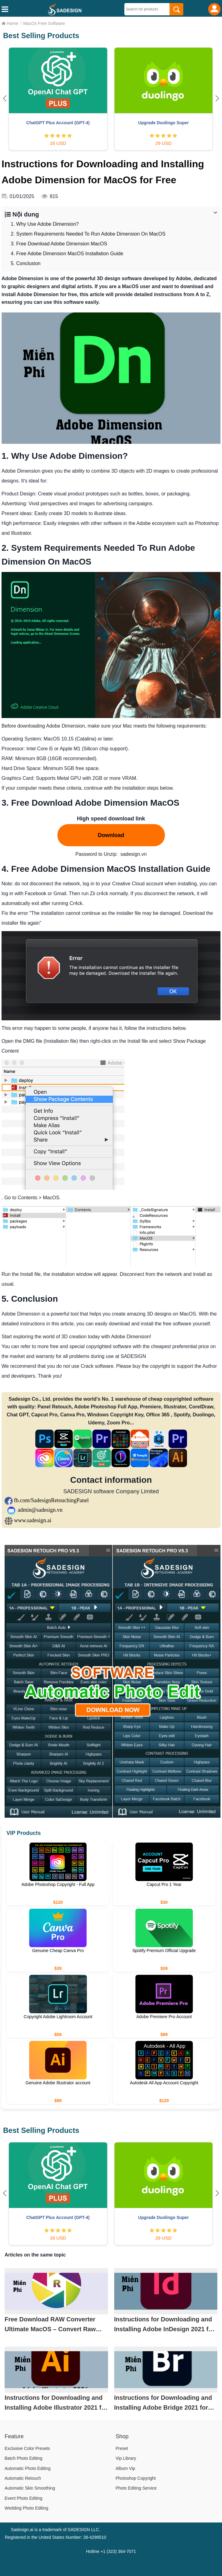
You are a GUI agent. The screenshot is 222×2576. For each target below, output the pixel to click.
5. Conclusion (26, 263)
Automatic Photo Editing (27, 2468)
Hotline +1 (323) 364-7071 (111, 2551)
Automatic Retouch (23, 2478)
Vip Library (126, 2458)
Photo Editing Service (136, 2488)
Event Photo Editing (23, 2498)
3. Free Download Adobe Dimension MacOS (59, 243)
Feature (14, 2436)
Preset (122, 2448)
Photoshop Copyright (136, 2478)
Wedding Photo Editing (26, 2508)
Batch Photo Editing (23, 2458)
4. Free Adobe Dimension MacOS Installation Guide (67, 253)
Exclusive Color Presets (27, 2448)
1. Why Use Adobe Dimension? (45, 224)
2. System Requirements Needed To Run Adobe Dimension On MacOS (88, 233)
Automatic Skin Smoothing (30, 2488)
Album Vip (125, 2468)
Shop (122, 2436)
